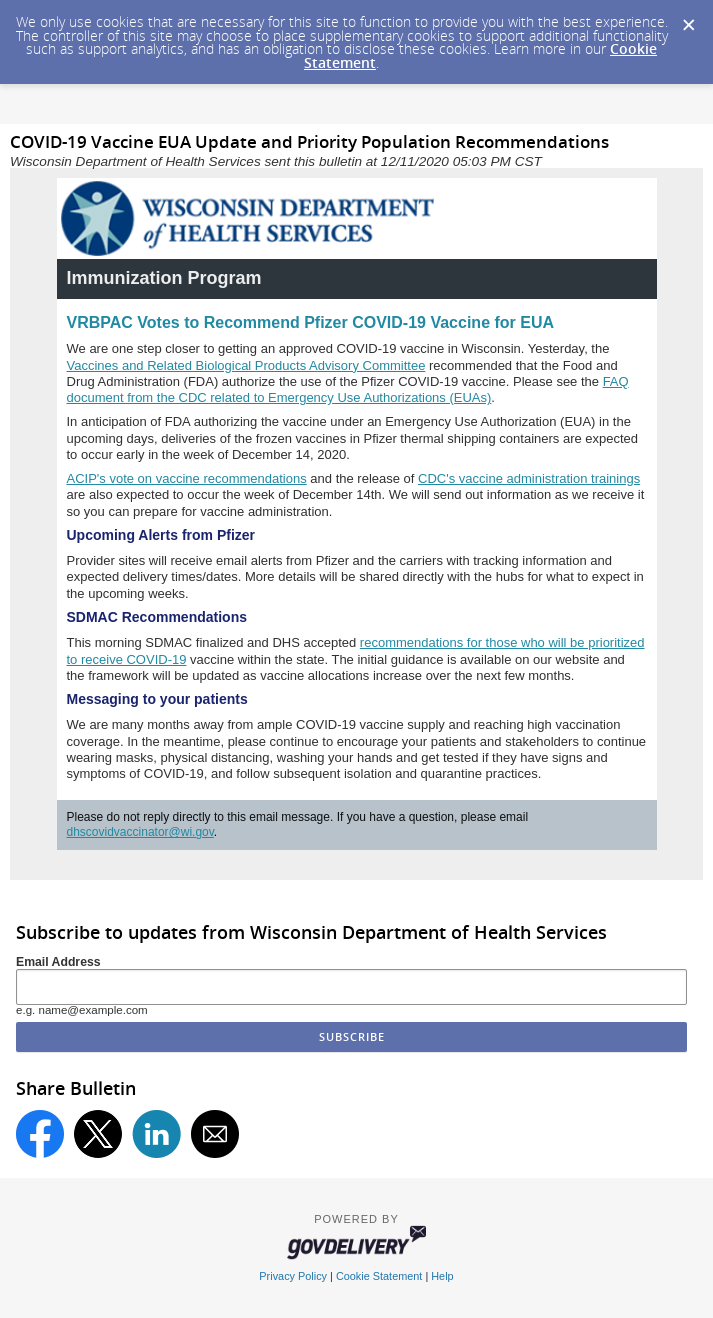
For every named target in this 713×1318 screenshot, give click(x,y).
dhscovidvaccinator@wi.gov (140, 832)
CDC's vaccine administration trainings (529, 478)
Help (442, 1276)
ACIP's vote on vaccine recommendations (187, 478)
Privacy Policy (293, 1276)
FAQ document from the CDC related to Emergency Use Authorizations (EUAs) (348, 389)
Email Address (58, 962)
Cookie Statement (379, 1276)
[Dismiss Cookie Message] (688, 19)
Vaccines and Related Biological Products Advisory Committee (246, 365)
